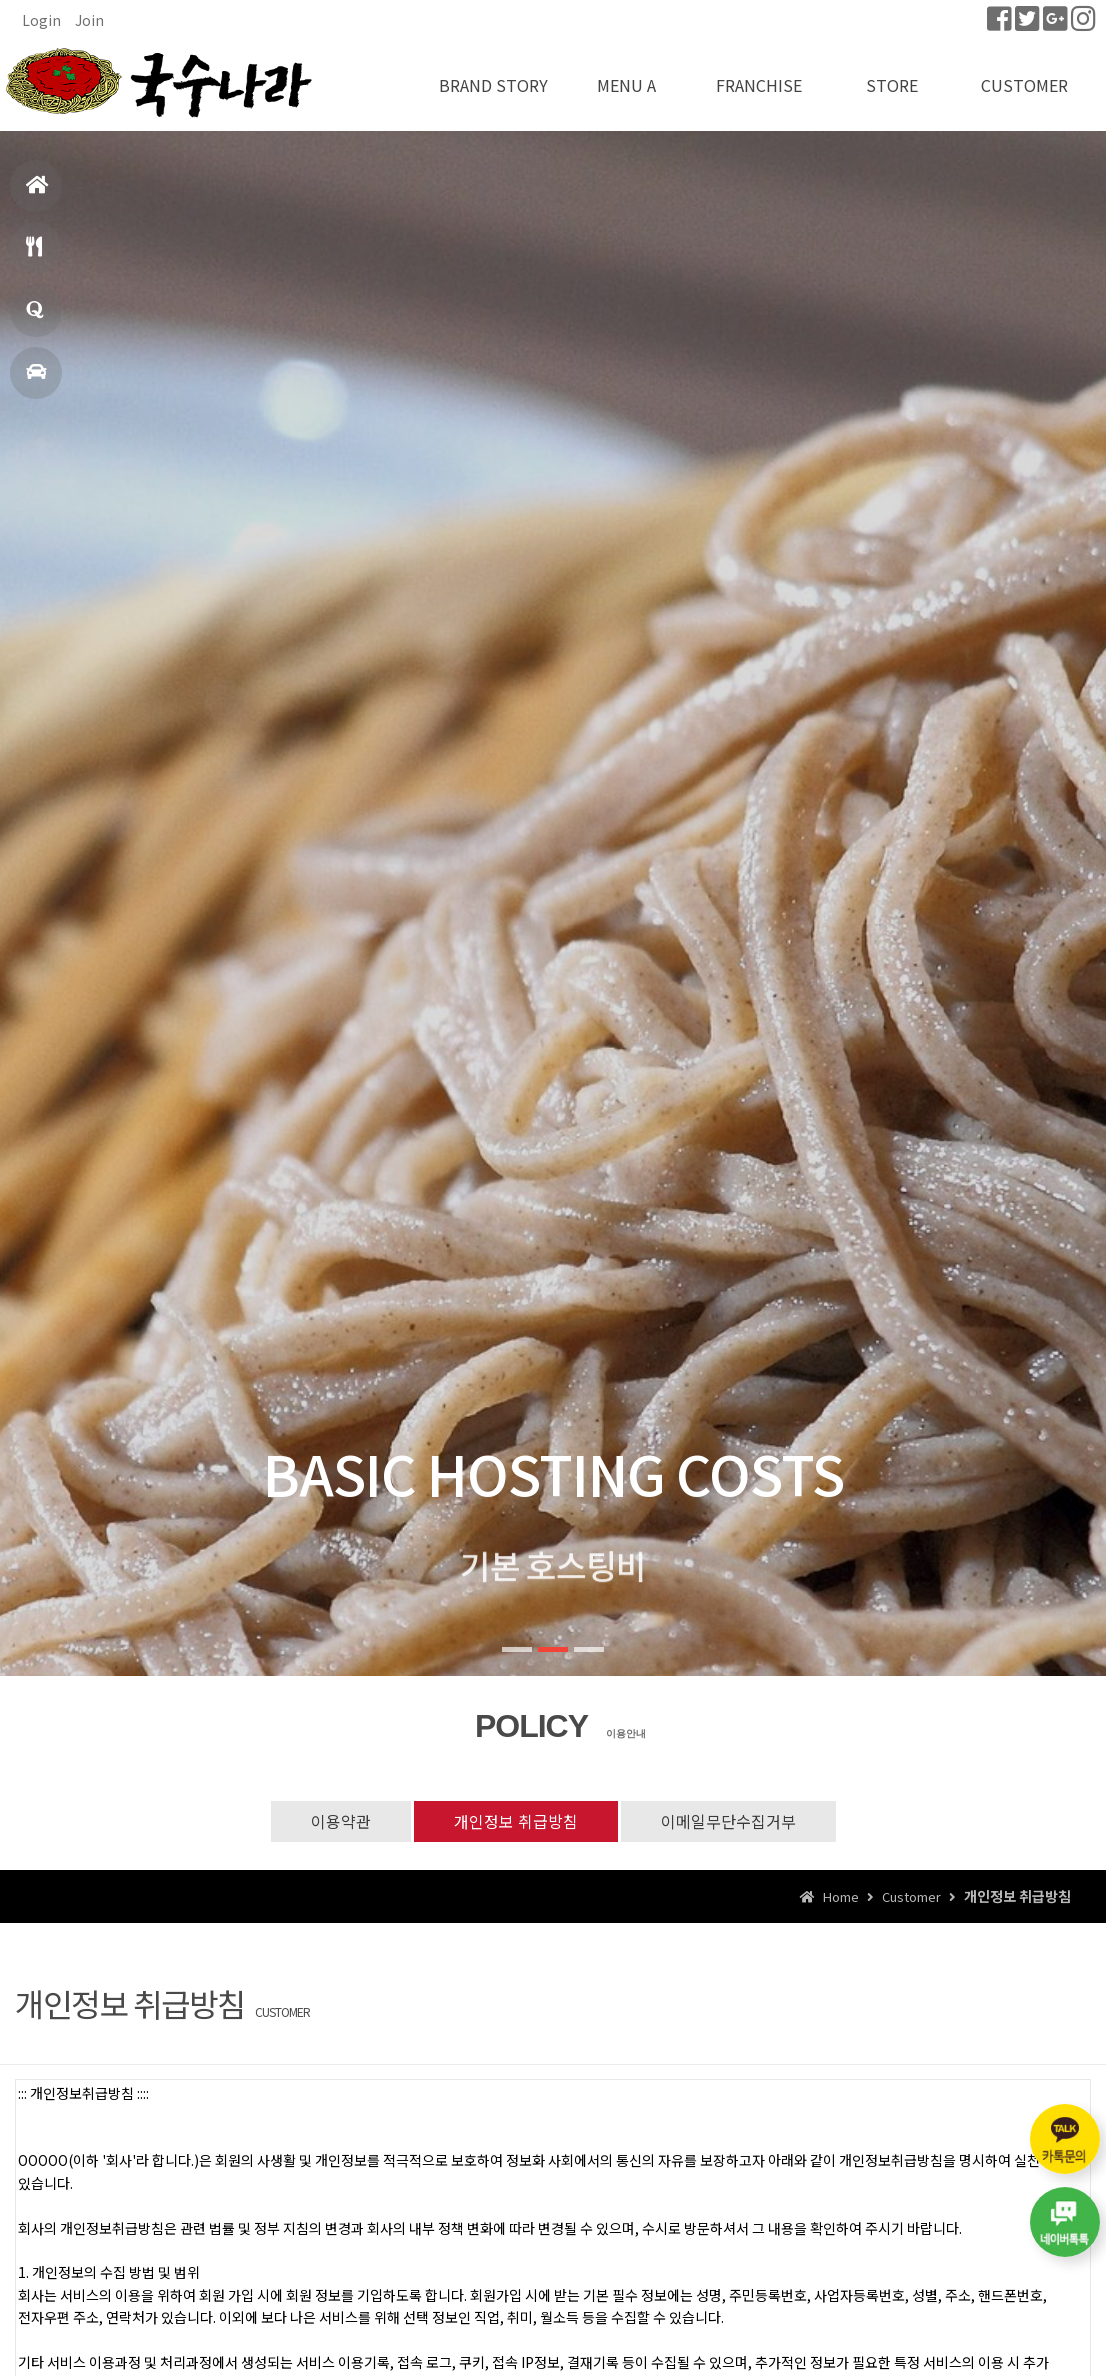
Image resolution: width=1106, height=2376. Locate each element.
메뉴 (34, 255)
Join (89, 20)
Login (41, 20)
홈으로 (37, 193)
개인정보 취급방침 (516, 1821)
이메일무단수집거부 (728, 1821)
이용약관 (341, 1821)
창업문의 (35, 318)
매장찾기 (36, 380)
